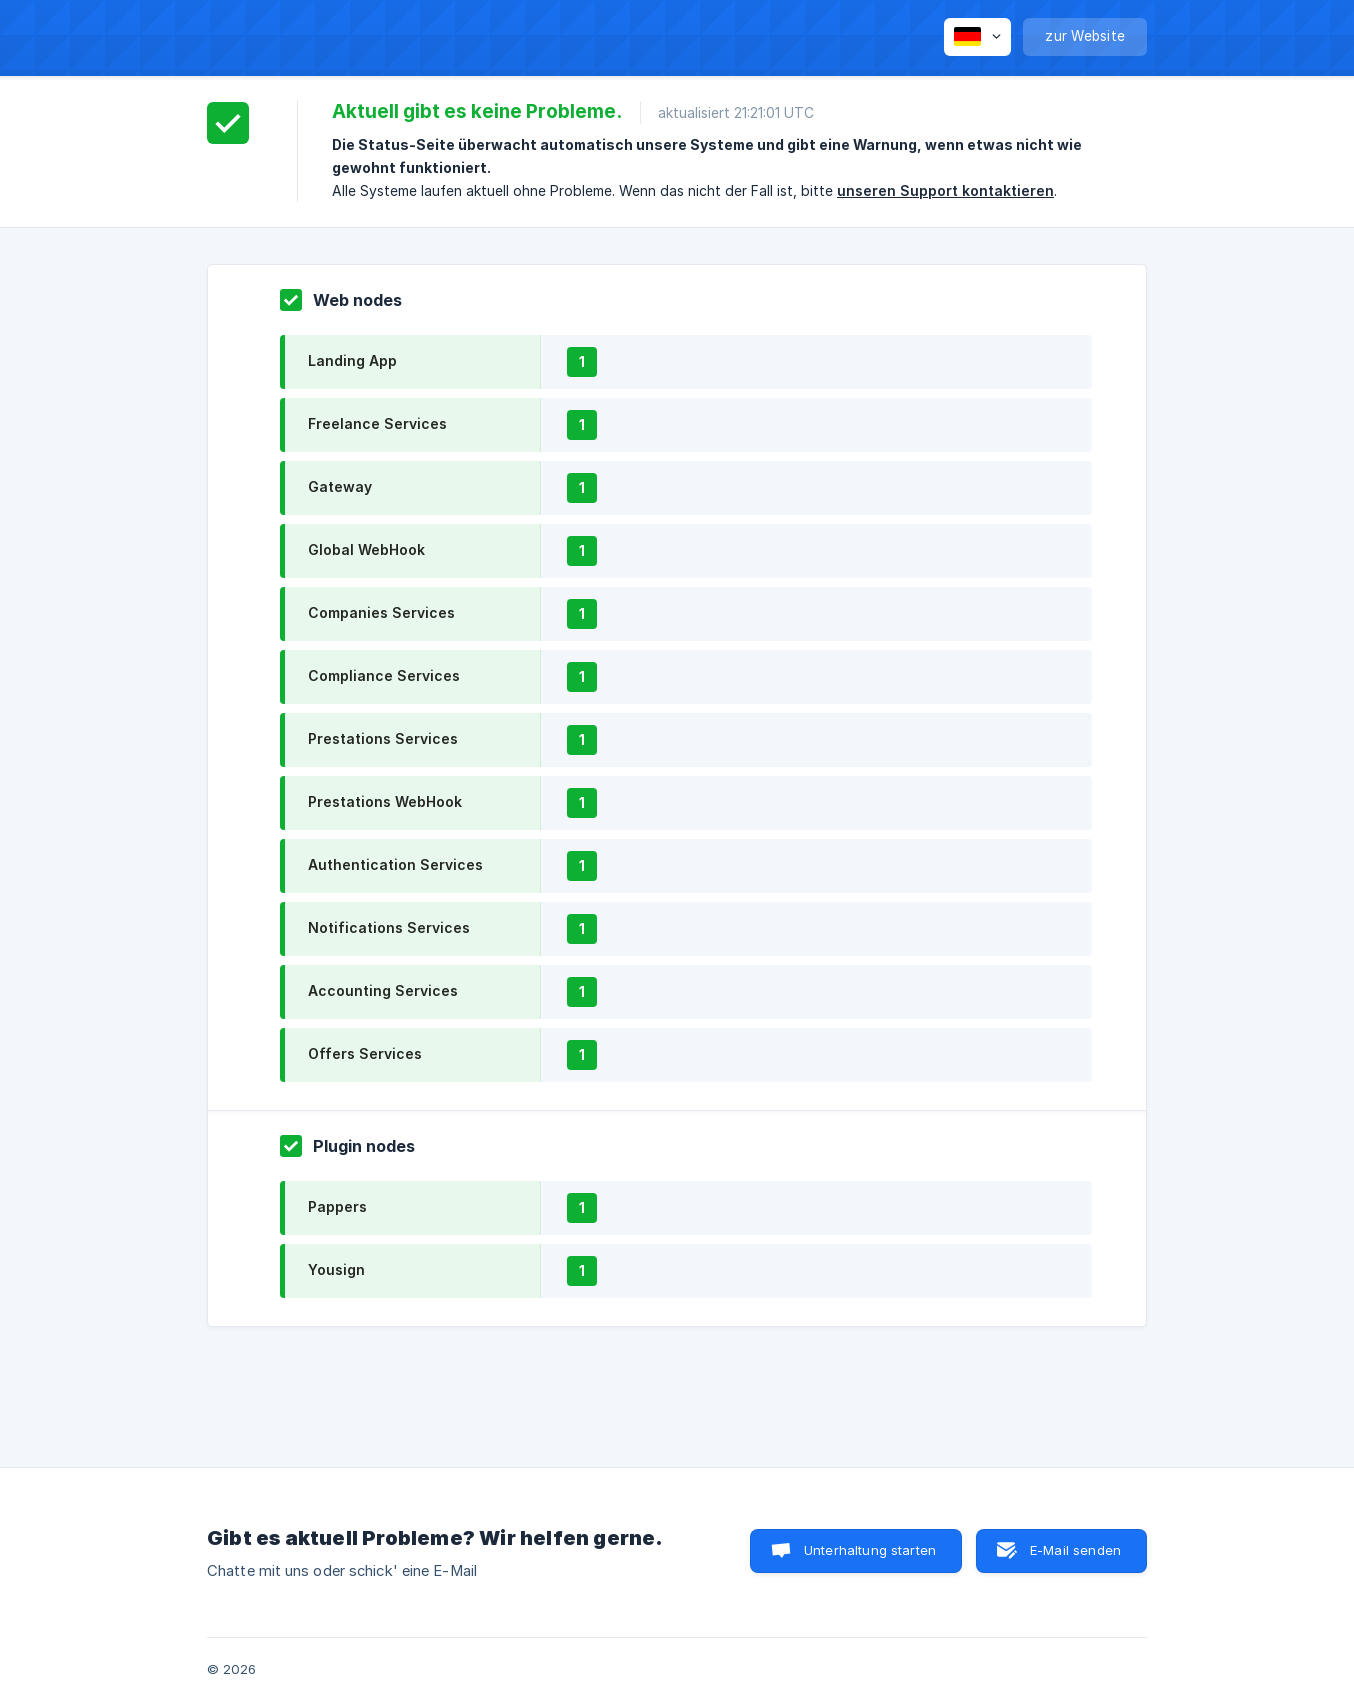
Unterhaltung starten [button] (870, 1550)
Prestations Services (383, 738)
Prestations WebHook (385, 801)
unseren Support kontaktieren (945, 190)
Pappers (337, 1206)
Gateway (340, 486)
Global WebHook (366, 549)
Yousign (336, 1269)
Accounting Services (383, 990)
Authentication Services (395, 864)
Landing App (352, 360)
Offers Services (365, 1053)
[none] (977, 37)
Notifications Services (389, 927)
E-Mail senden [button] (1075, 1550)
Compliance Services (384, 675)
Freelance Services (377, 423)
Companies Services (381, 612)
